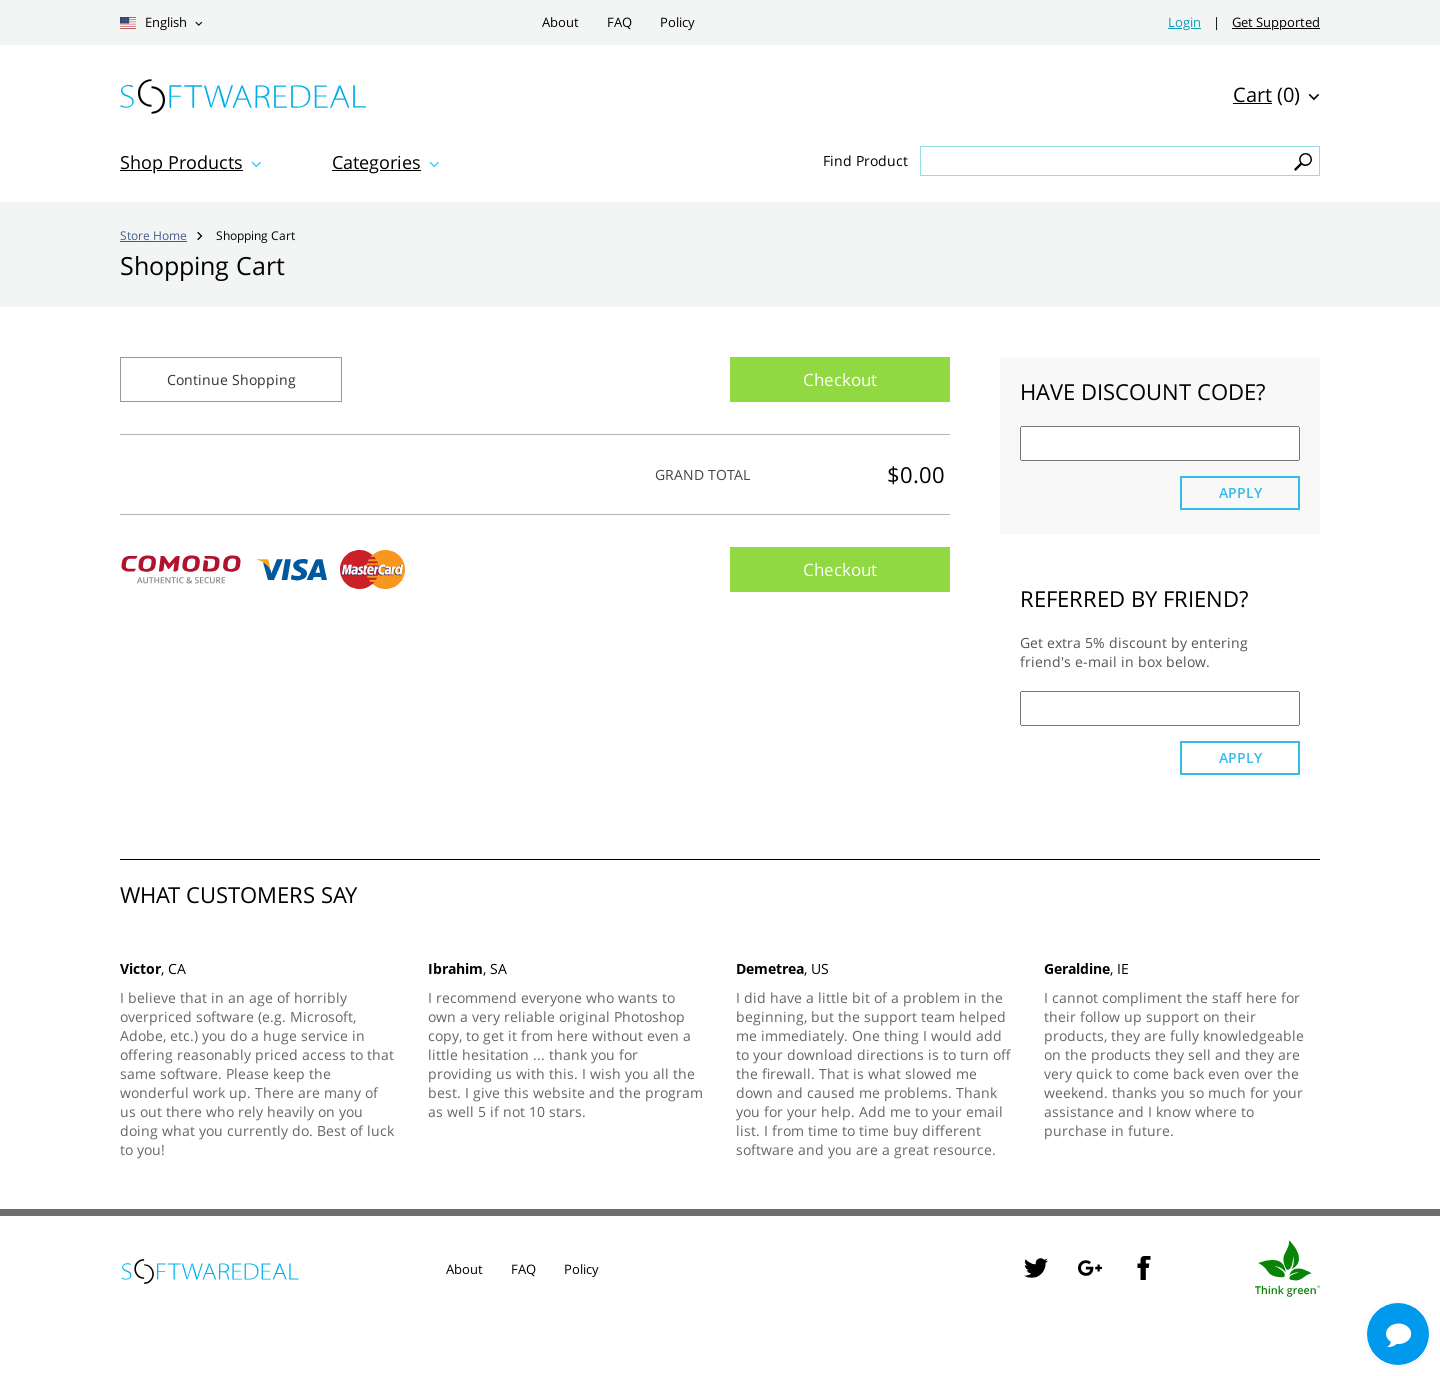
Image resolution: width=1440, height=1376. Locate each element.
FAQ (619, 22)
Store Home (153, 235)
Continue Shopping (231, 379)
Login (1184, 22)
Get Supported (1276, 22)
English (153, 22)
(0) (1266, 94)
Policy (677, 22)
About (560, 22)
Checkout (840, 379)
